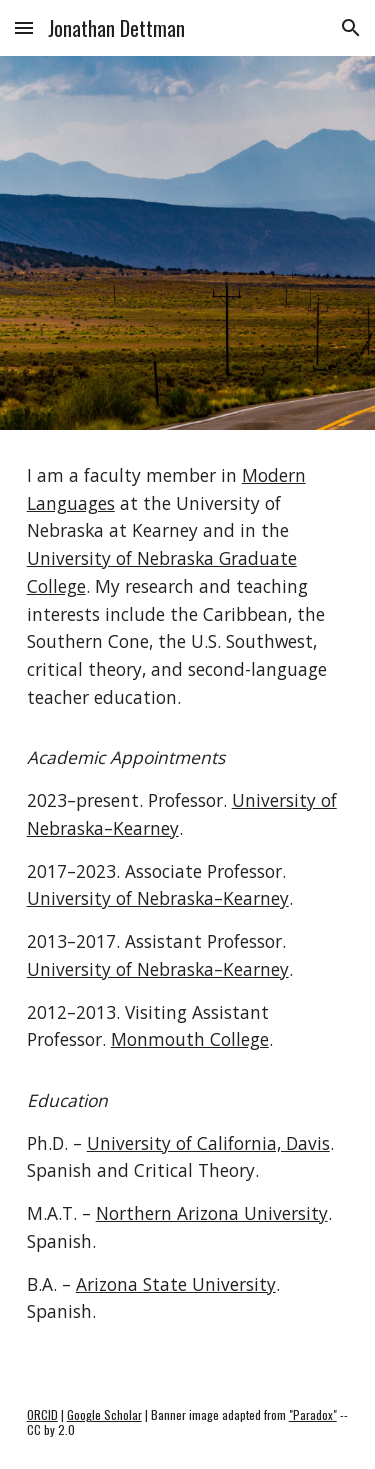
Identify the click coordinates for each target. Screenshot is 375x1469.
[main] (188, 903)
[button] (24, 27)
